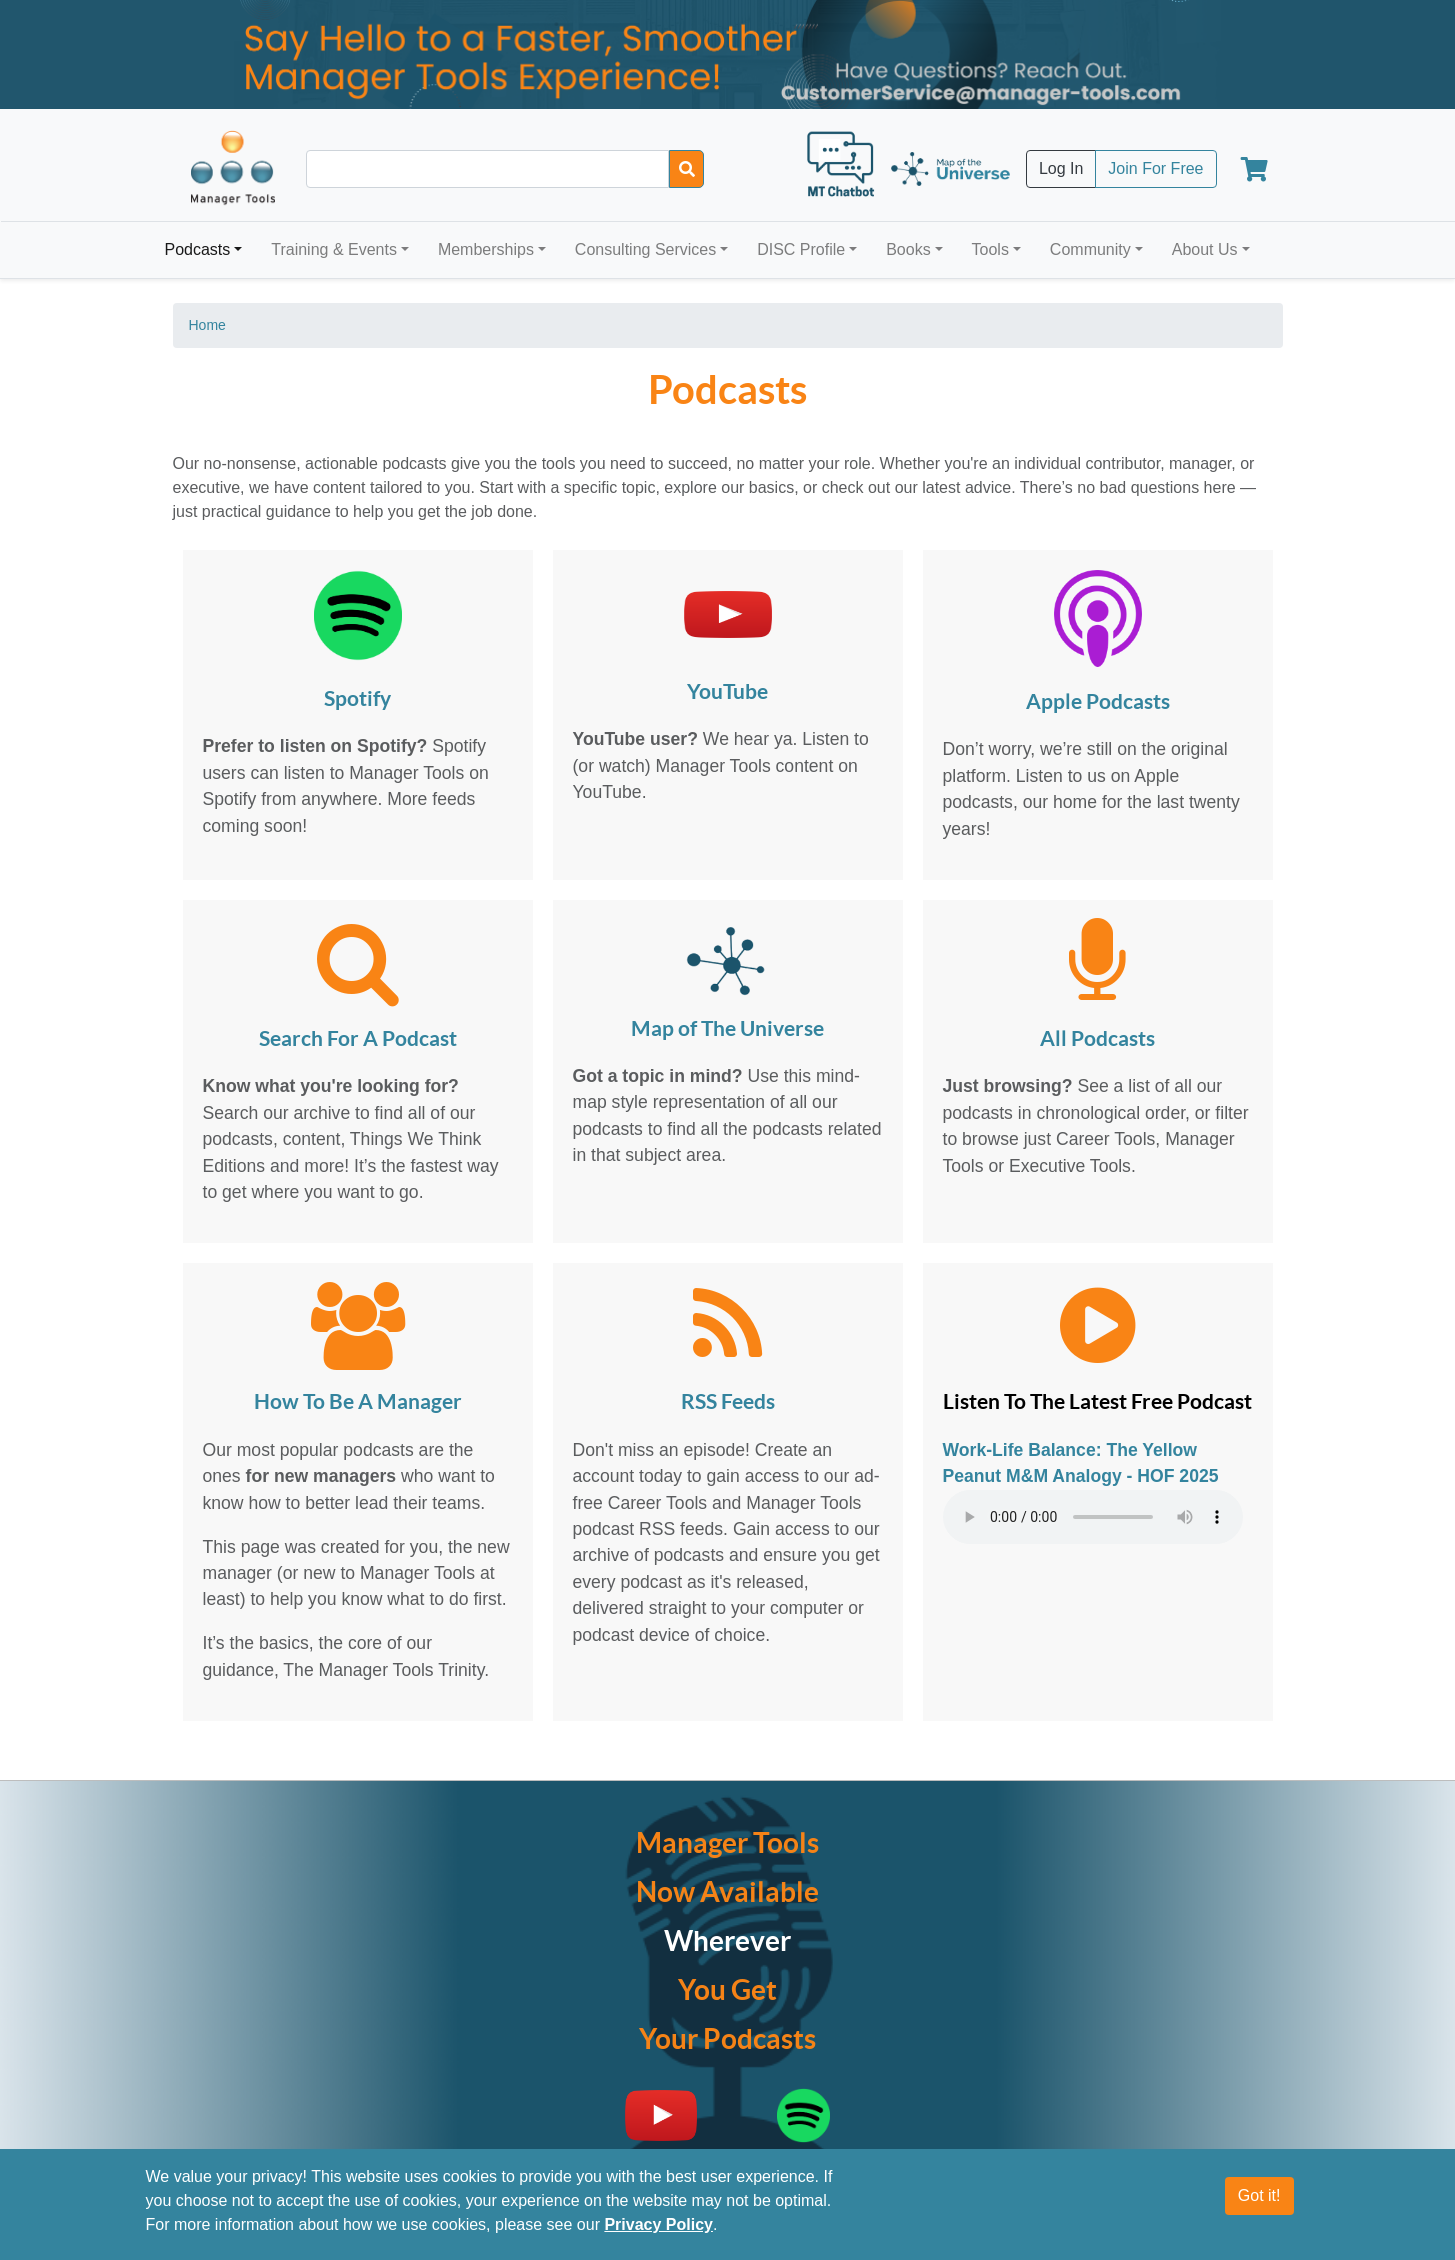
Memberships (486, 249)
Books (908, 249)
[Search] (686, 169)
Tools (990, 249)
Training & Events (334, 249)
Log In (1061, 168)
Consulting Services (645, 249)
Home (207, 325)
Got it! (1259, 2195)
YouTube (727, 692)
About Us (1205, 249)
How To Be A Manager (358, 1402)
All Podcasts (1097, 1039)
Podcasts (198, 249)
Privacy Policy (658, 2224)
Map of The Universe (727, 1029)
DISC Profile (801, 249)
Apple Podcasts (1098, 702)
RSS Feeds (728, 1402)
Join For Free (1155, 168)
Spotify (357, 699)
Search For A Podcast (358, 1039)
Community (1090, 249)
